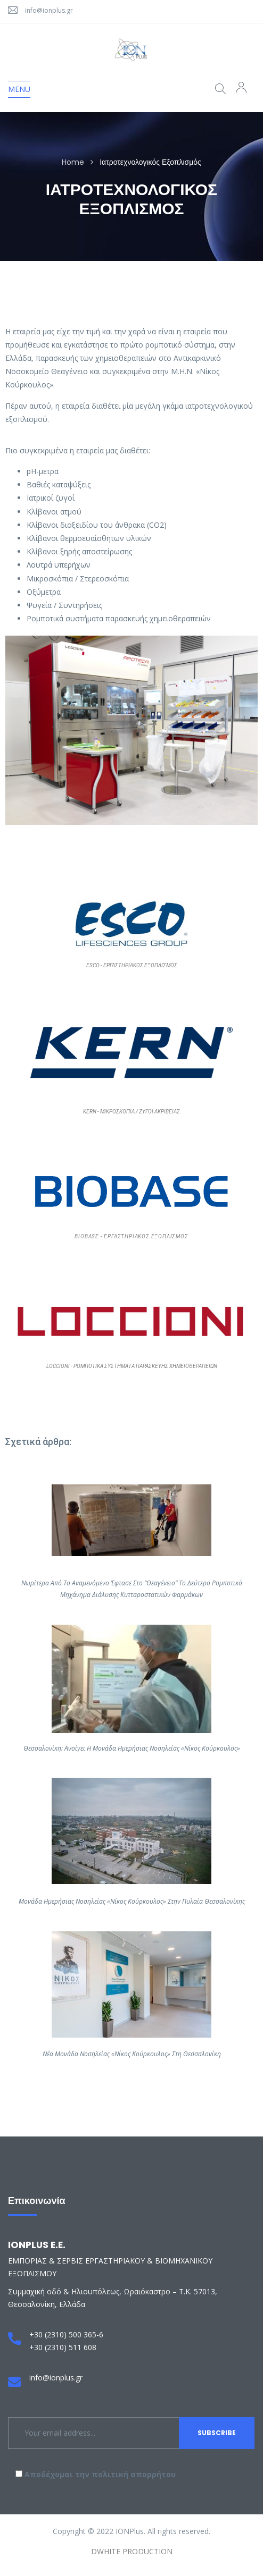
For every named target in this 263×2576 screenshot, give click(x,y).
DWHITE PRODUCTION (131, 2551)
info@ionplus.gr (49, 10)
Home (73, 162)
